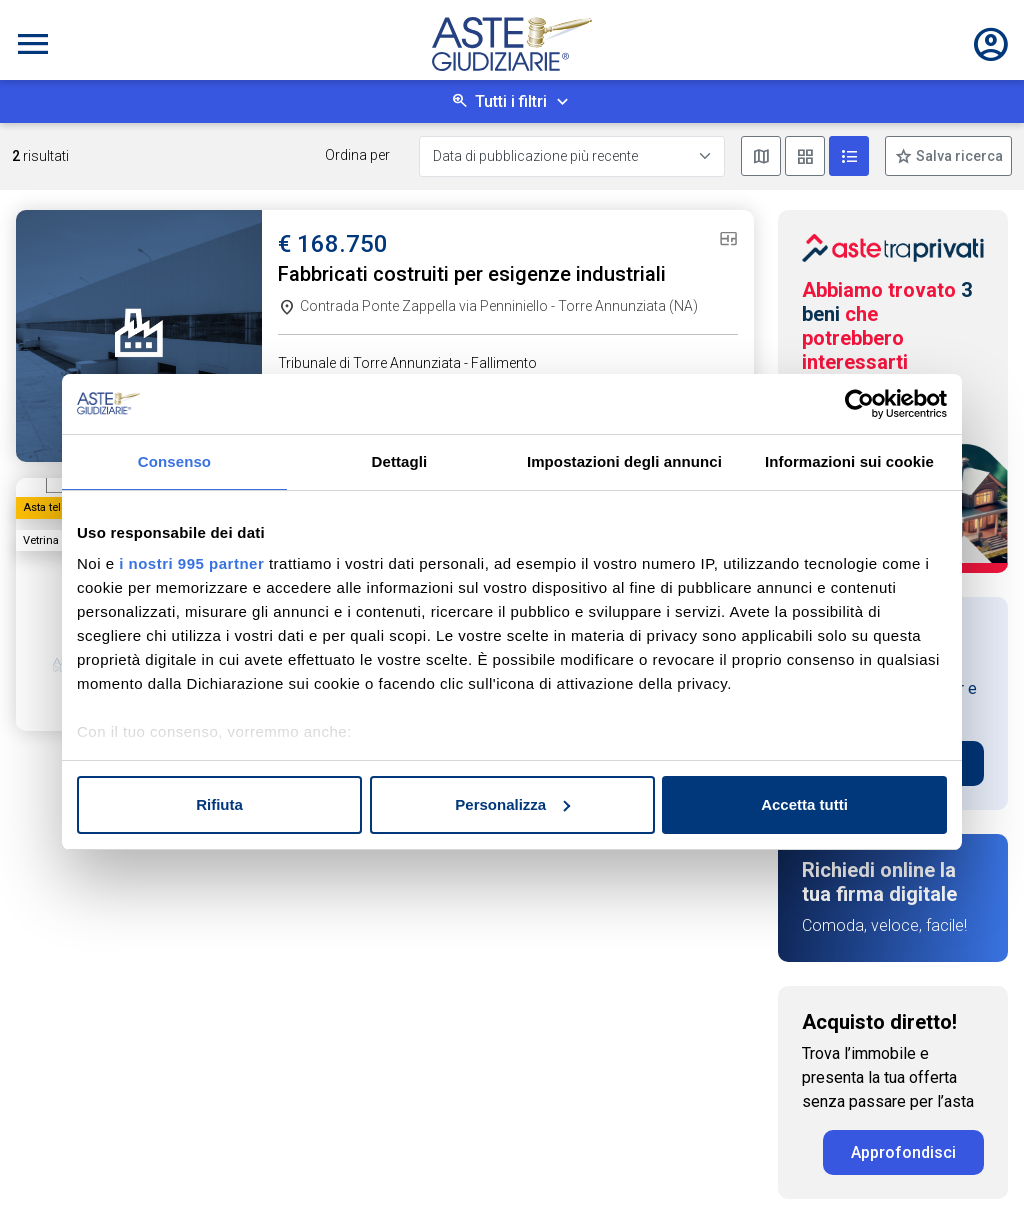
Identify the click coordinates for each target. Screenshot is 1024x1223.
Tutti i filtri (511, 101)
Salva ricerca (958, 156)
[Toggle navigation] (33, 44)
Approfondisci (903, 1152)
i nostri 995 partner (191, 563)
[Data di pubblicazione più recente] (572, 156)
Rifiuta (219, 804)
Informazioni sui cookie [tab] (849, 461)
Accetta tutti (804, 804)
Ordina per (357, 155)
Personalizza (512, 804)
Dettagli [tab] (400, 461)
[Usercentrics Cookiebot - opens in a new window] (859, 404)
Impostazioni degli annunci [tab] (624, 461)
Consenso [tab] (174, 461)
